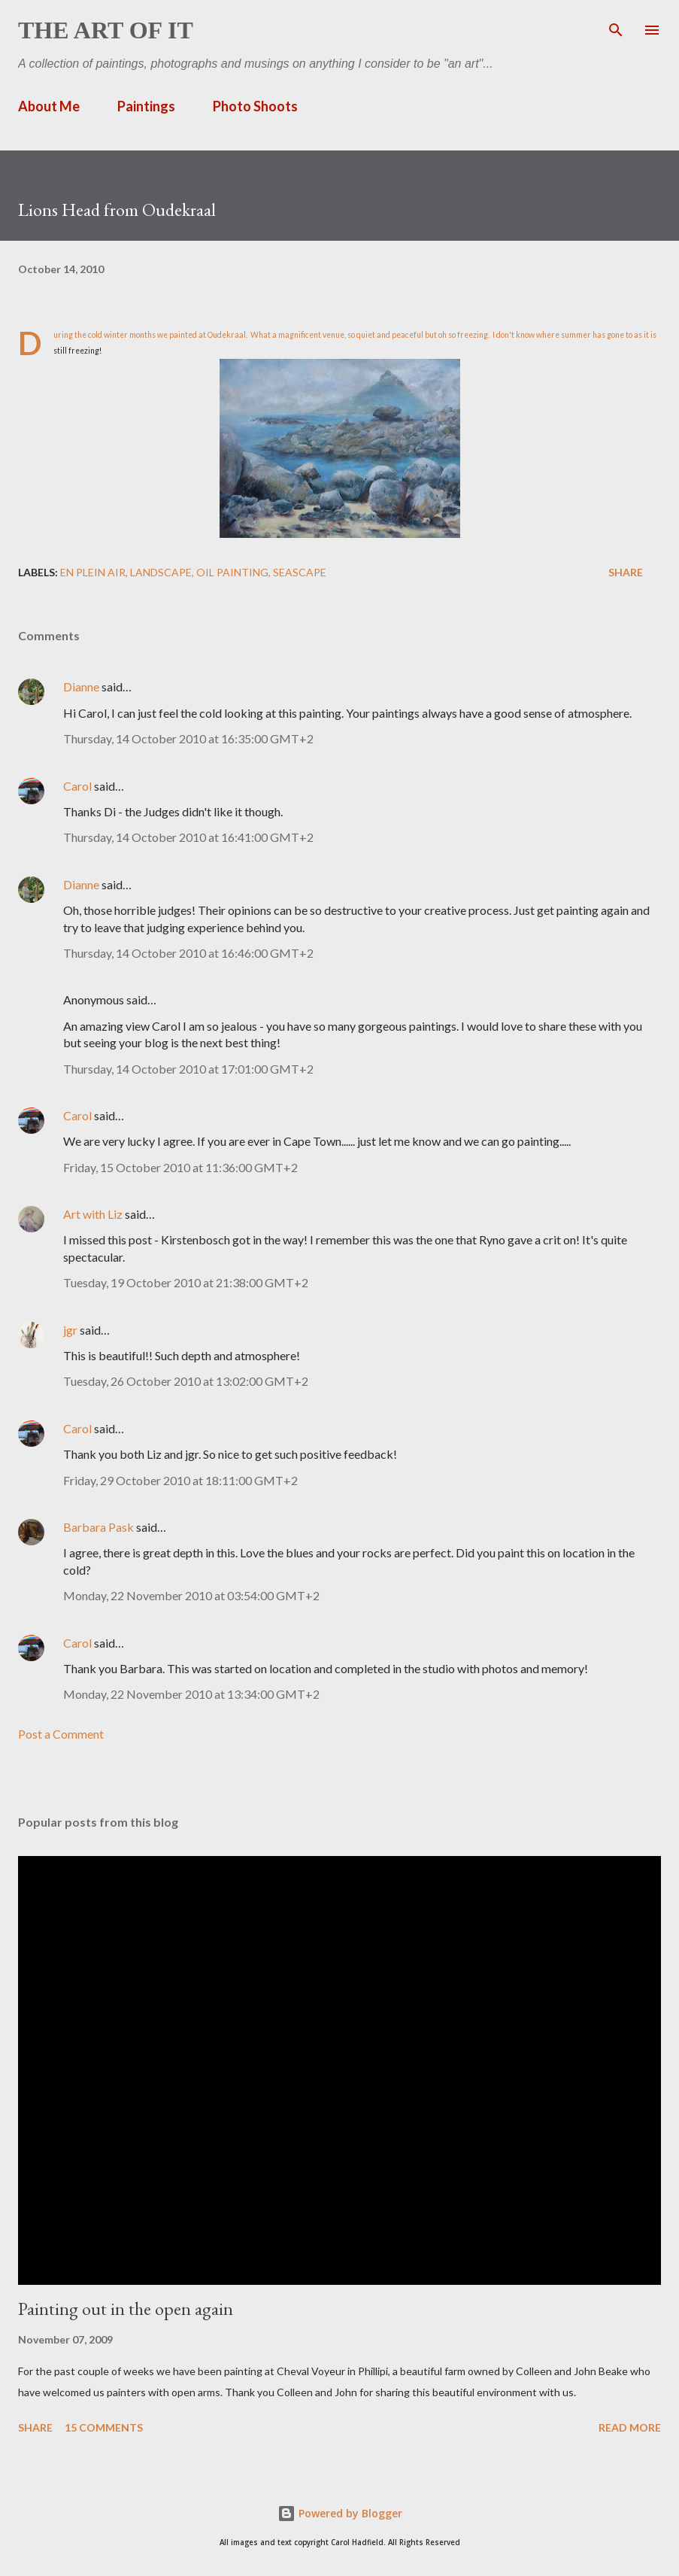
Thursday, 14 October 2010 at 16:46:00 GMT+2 (188, 953)
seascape (299, 572)
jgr (70, 1330)
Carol (77, 786)
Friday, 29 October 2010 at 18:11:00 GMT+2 (180, 1480)
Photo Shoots (255, 106)
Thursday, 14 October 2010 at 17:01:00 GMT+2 (188, 1069)
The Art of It (105, 30)
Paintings (146, 106)
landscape (161, 572)
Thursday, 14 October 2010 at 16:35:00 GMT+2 (188, 738)
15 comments (104, 2427)
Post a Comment (61, 1734)
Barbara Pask (98, 1527)
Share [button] (625, 572)
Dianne (81, 686)
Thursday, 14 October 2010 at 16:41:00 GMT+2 (188, 837)
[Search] (616, 27)
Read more (630, 2427)
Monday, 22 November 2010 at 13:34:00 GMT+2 (191, 1694)
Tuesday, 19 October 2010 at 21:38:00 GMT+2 (185, 1282)
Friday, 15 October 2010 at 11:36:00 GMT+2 (180, 1167)
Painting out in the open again (125, 2308)
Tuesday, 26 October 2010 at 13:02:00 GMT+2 (185, 1381)
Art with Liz (93, 1214)
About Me (49, 106)
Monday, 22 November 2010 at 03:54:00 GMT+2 (191, 1595)
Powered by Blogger (339, 2513)
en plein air (93, 572)
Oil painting (232, 572)
